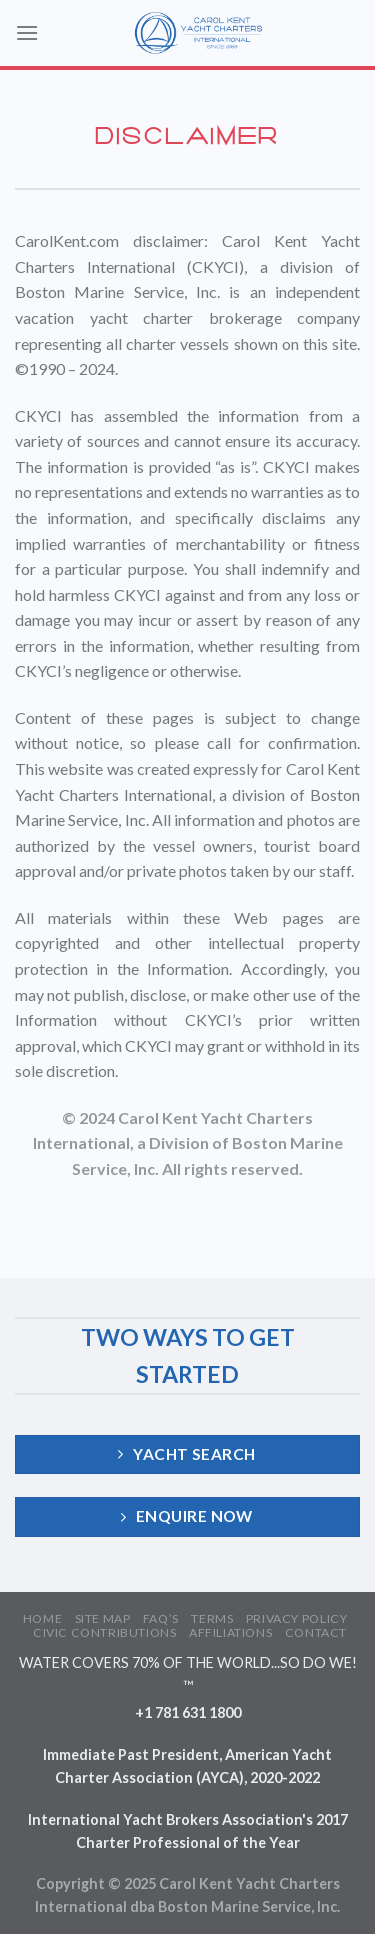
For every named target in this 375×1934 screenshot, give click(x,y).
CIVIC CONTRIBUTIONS (105, 1632)
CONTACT (316, 1632)
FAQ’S (161, 1618)
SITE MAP (103, 1618)
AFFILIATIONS (230, 1632)
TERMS (212, 1618)
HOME (42, 1618)
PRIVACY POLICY (297, 1618)
